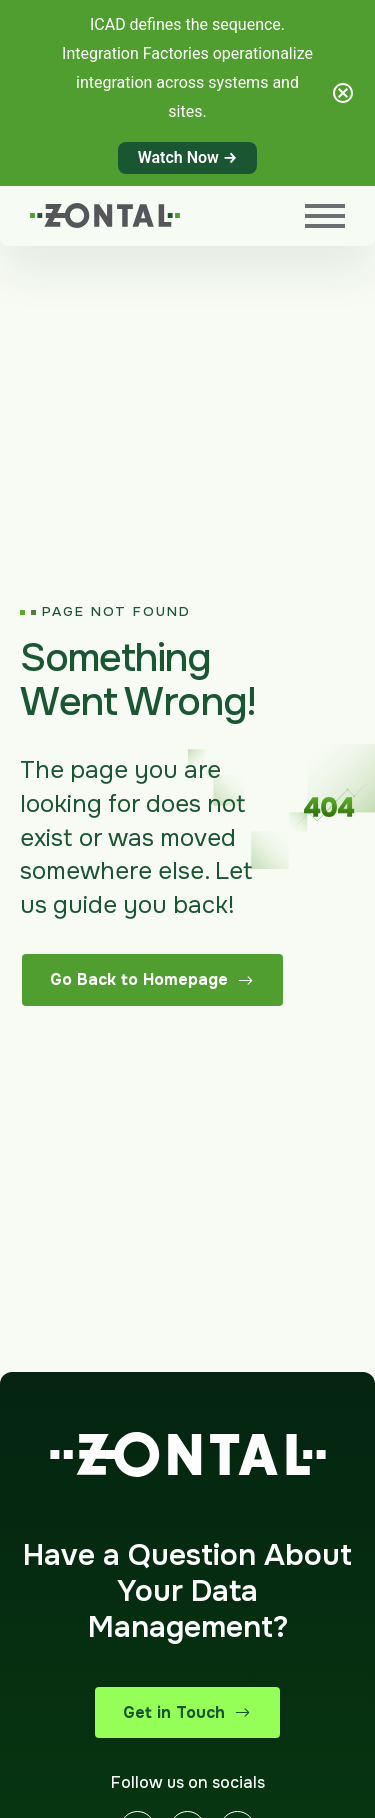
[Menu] (325, 216)
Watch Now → (188, 157)
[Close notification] (343, 93)
